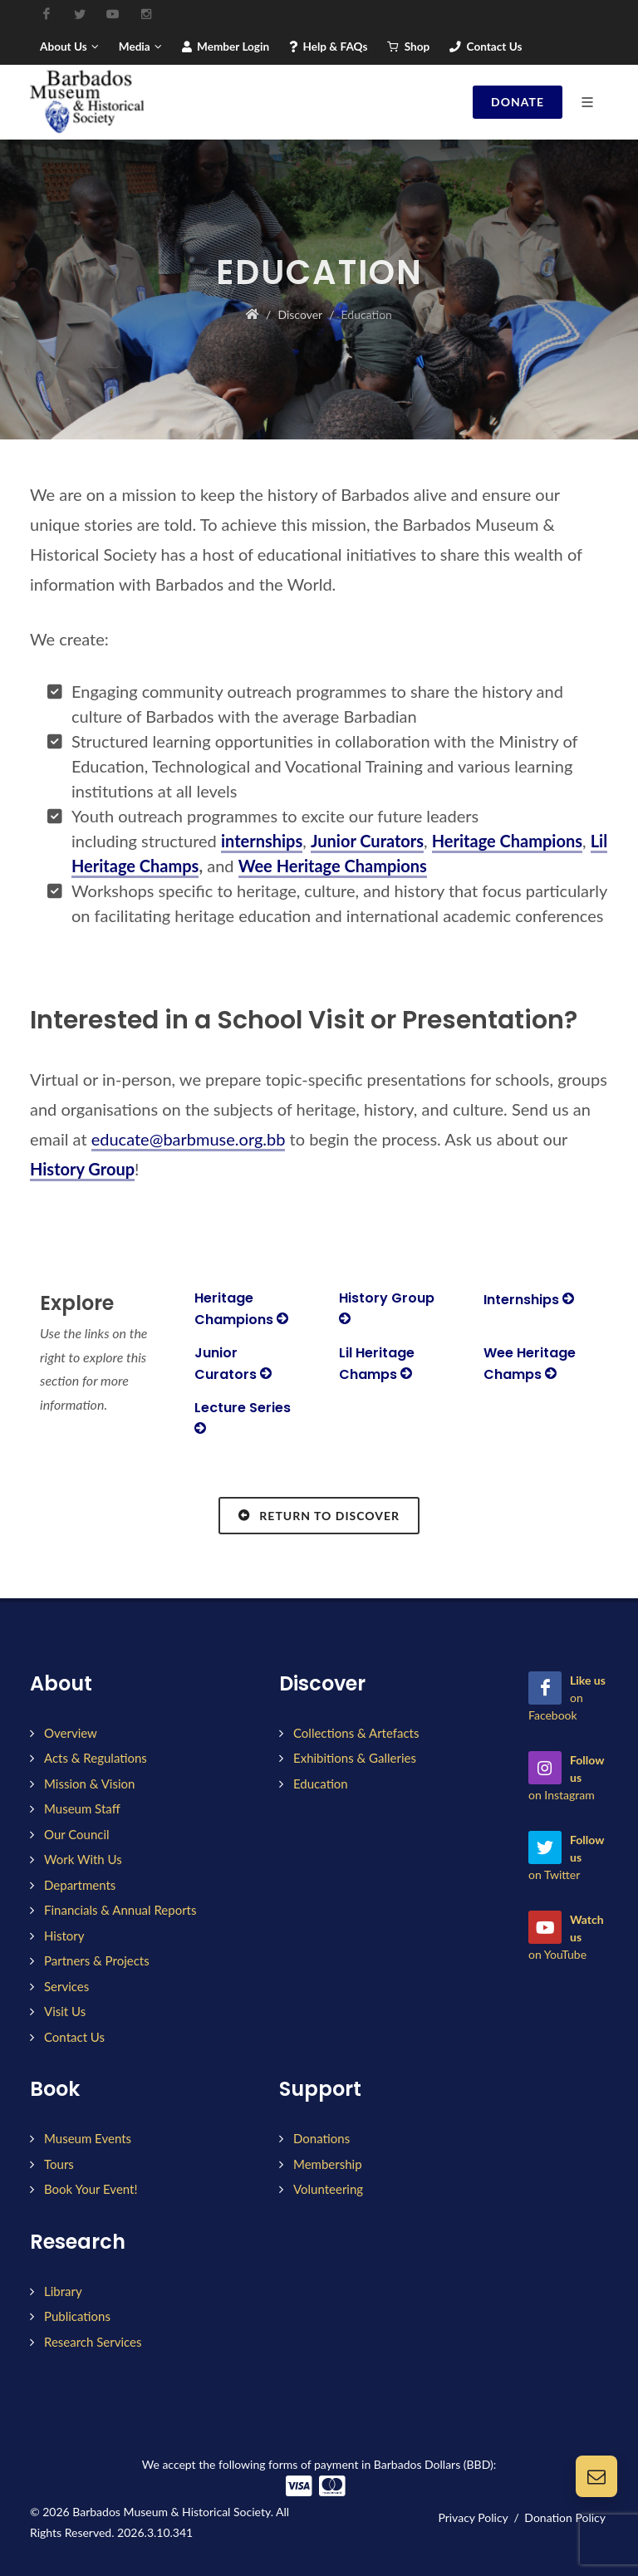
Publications (77, 2316)
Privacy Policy (473, 2517)
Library (63, 2291)
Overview (70, 1732)
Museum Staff (82, 1808)
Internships (528, 1299)
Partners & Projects (97, 1960)
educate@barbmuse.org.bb (188, 1139)
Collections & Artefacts (356, 1732)
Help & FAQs (328, 46)
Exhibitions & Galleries (354, 1757)
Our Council (77, 1834)
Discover (299, 314)
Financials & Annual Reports (120, 1909)
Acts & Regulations (95, 1757)
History (64, 1935)
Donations (321, 2138)
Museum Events (87, 2138)
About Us (69, 46)
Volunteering (328, 2188)
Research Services (92, 2341)
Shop (408, 46)
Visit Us (65, 2011)
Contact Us (485, 46)
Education (320, 1783)
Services (66, 1986)
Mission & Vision (89, 1783)
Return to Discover (319, 1515)
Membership (327, 2163)
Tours (59, 2163)
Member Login (225, 46)
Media (140, 46)
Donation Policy (565, 2517)
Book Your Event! (90, 2188)
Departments (79, 1884)
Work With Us (83, 1859)
